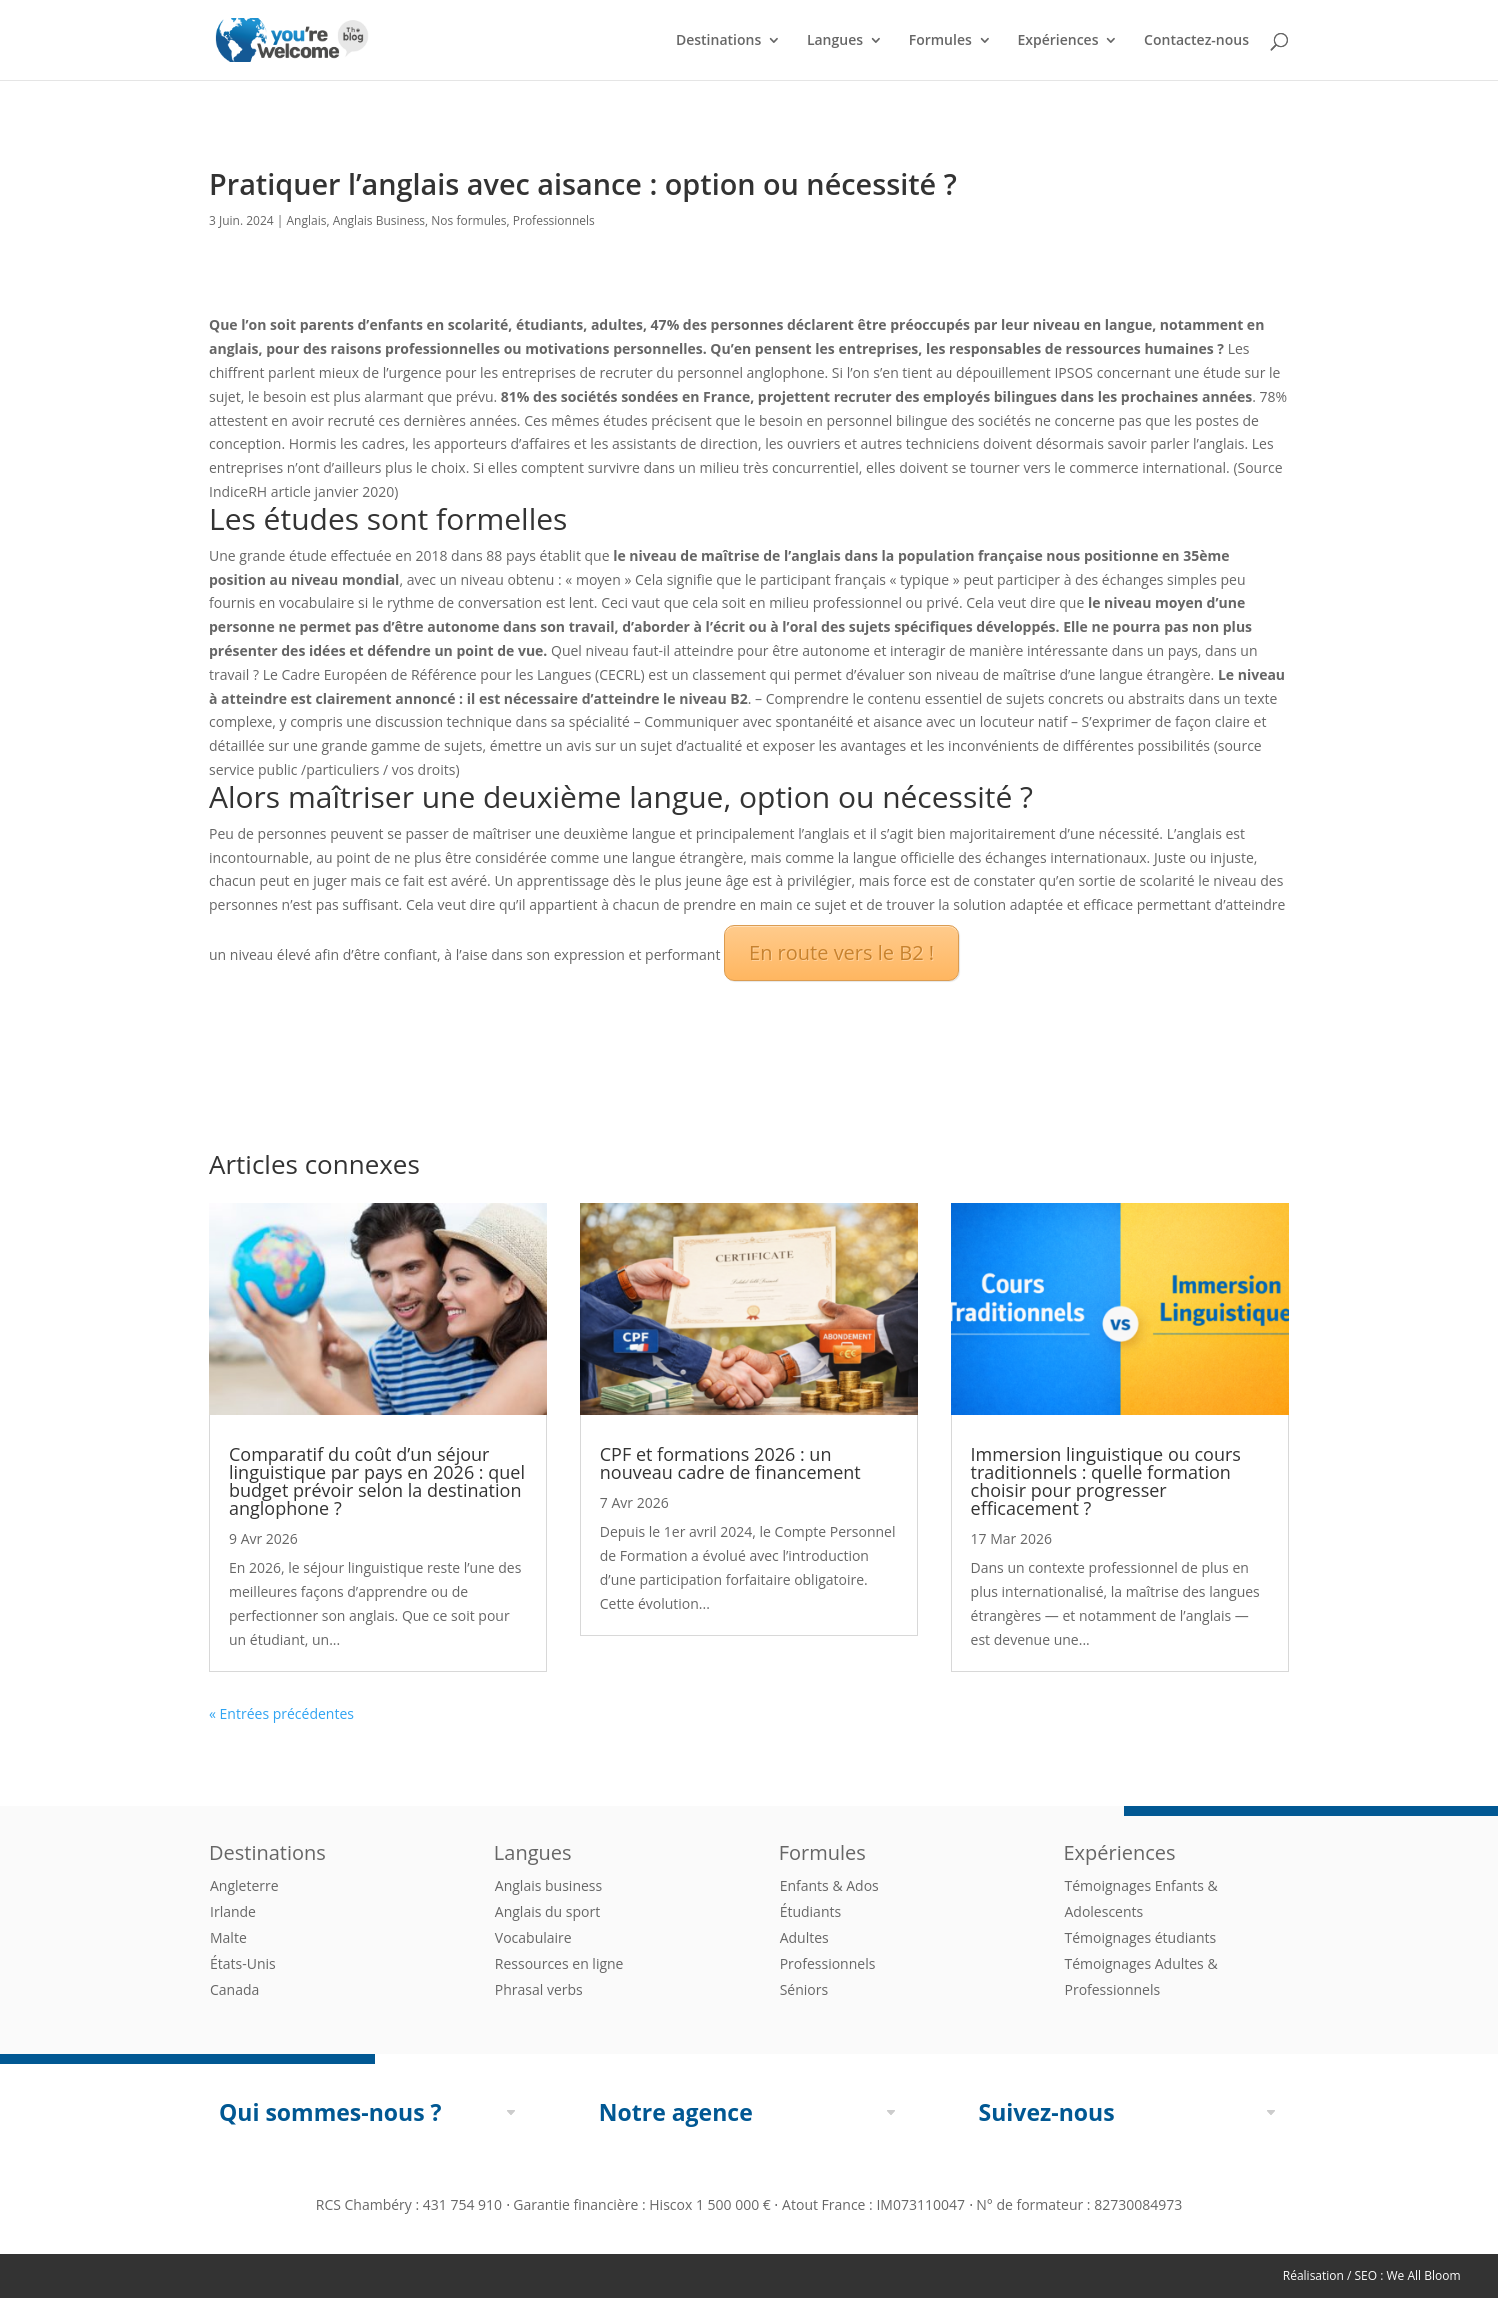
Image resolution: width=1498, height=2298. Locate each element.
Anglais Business (379, 220)
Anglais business (548, 1885)
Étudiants (810, 1911)
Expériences (1057, 41)
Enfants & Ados (829, 1885)
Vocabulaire (533, 1937)
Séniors (804, 1989)
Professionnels (554, 220)
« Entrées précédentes (281, 1713)
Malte (228, 1937)
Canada (234, 1989)
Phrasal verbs (539, 1989)
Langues (835, 41)
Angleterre (244, 1885)
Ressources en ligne (559, 1963)
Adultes (804, 1937)
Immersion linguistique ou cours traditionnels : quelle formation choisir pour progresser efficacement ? (1106, 1481)
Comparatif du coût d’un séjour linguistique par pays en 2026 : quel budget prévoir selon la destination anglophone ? (377, 1481)
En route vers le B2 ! (841, 952)
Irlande (233, 1911)
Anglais (307, 220)
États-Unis (243, 1963)
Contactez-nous (1196, 41)
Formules (940, 41)
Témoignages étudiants (1140, 1937)
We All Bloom (1424, 2275)
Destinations (718, 41)
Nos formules (468, 220)
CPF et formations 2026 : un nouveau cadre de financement (730, 1463)
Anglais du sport (547, 1911)
